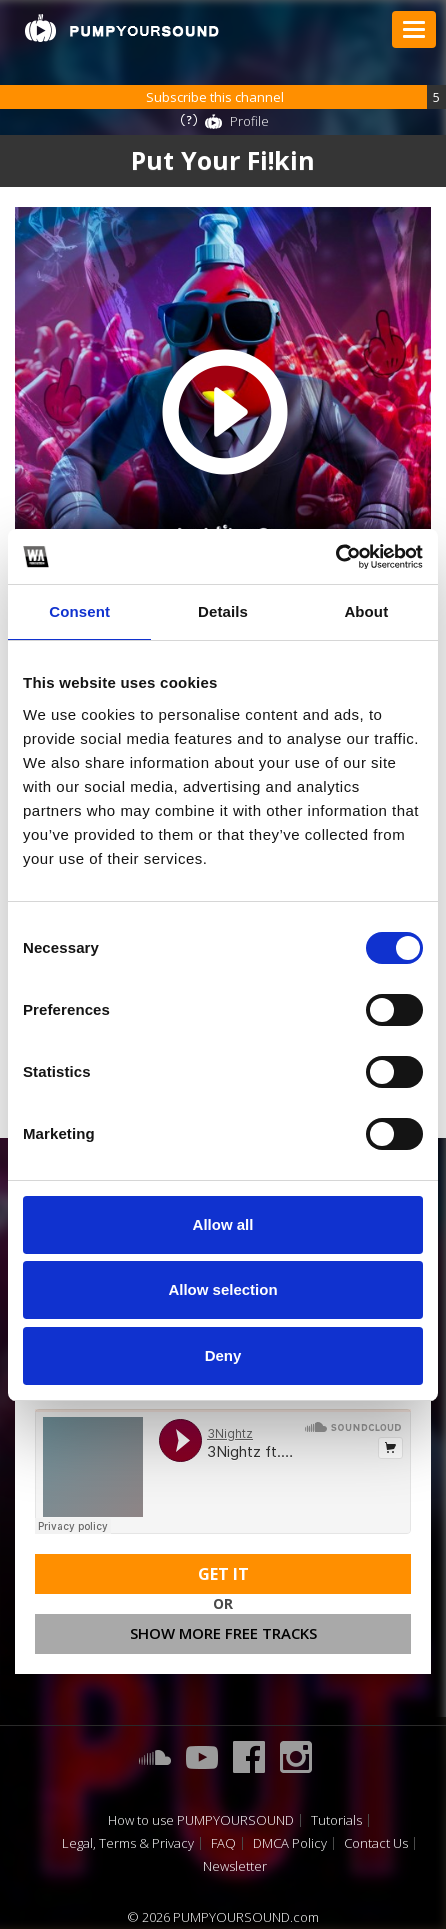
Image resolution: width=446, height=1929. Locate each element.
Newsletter (235, 1866)
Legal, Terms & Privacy (128, 1843)
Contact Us (376, 1843)
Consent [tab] (79, 611)
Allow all (223, 1224)
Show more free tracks (223, 1633)
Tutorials (336, 1820)
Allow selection (222, 1289)
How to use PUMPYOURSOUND (201, 1820)
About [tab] (366, 611)
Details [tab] (223, 611)
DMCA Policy (290, 1843)
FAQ (223, 1843)
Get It (223, 1574)
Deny (223, 1355)
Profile (249, 121)
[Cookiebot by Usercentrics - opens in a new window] (335, 557)
